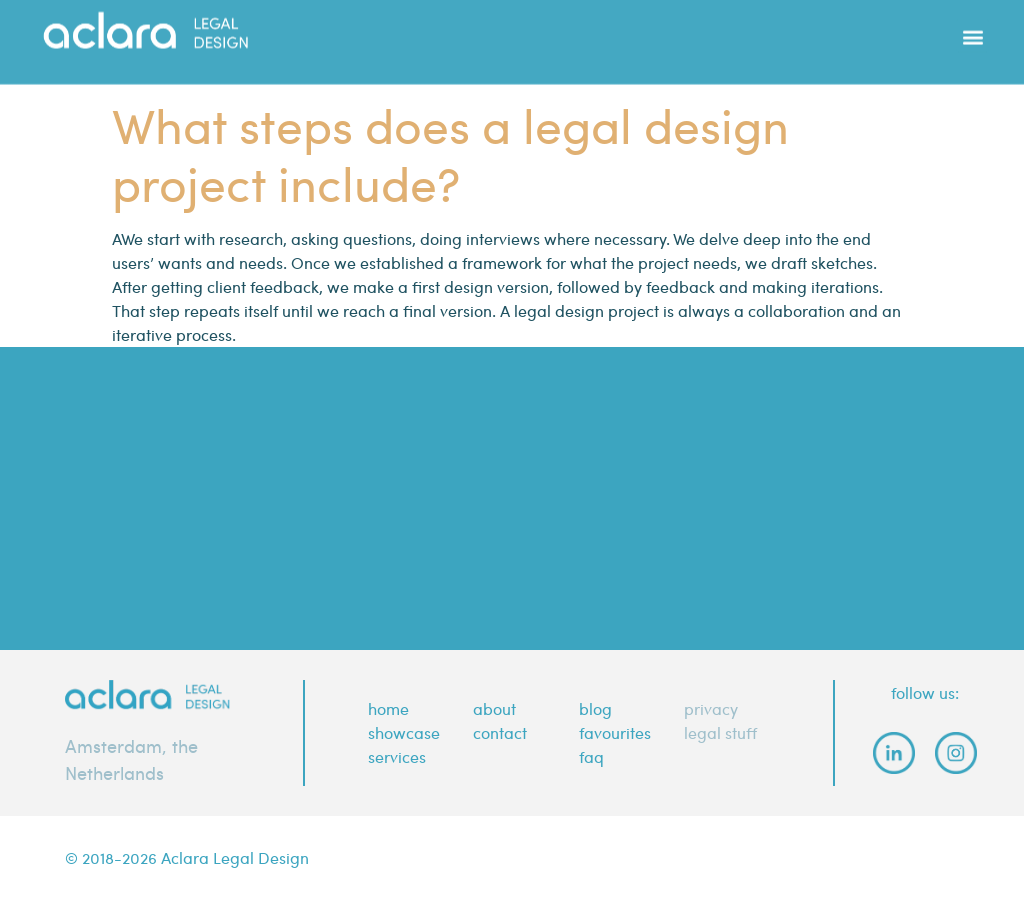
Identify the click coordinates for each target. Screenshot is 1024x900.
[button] (972, 25)
